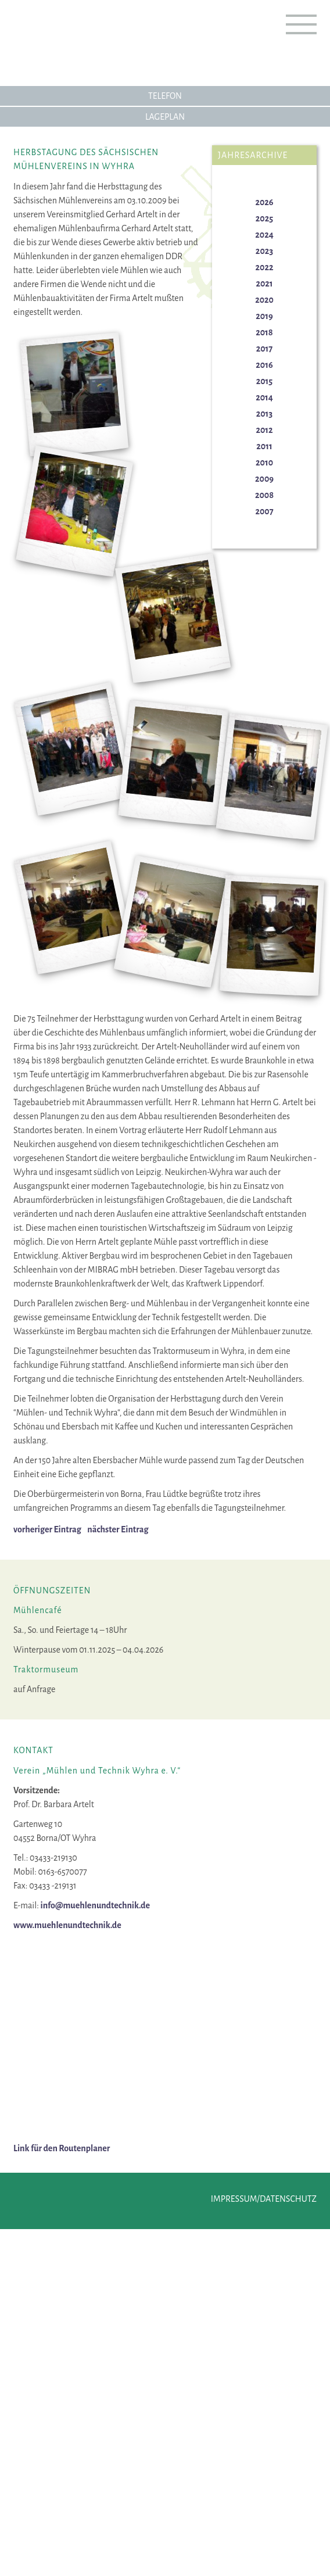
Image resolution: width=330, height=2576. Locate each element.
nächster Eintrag (117, 1529)
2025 (264, 218)
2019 (264, 316)
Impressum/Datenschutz (264, 2199)
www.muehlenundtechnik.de (67, 1925)
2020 (264, 299)
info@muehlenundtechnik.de (95, 1905)
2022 (265, 267)
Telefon (165, 96)
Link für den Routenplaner (61, 2148)
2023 (264, 251)
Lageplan (165, 116)
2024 (264, 234)
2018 (264, 332)
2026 (264, 202)
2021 (264, 283)
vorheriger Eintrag (47, 1529)
